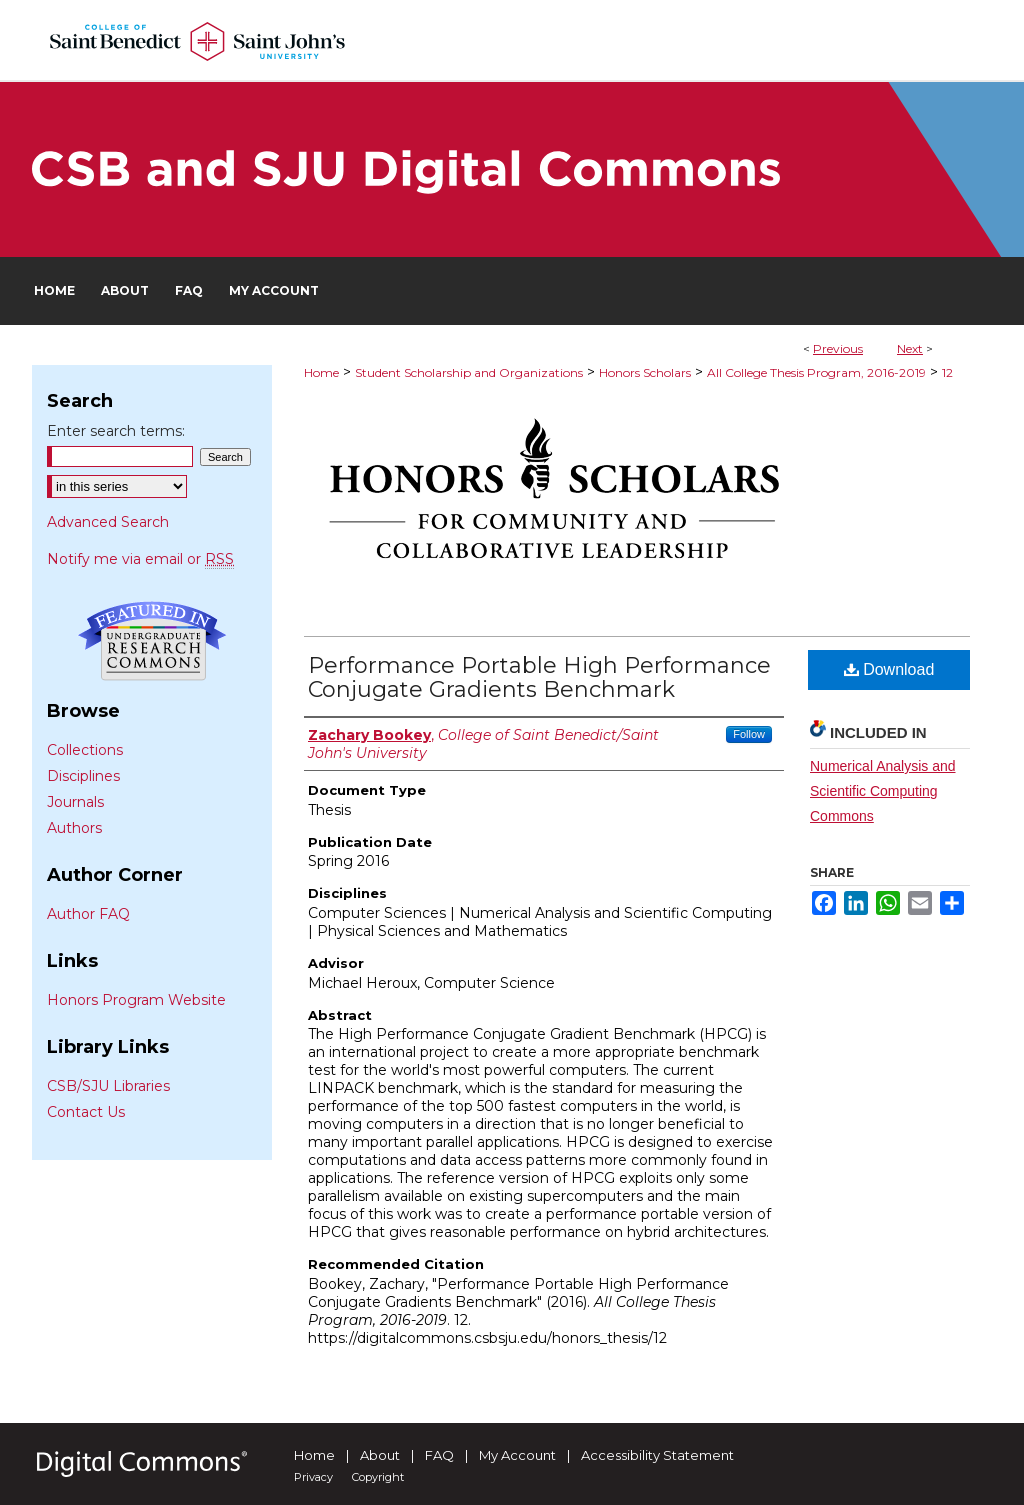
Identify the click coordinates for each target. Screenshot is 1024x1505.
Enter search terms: (116, 431)
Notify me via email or (140, 559)
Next (910, 348)
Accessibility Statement (657, 1455)
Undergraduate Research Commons (152, 641)
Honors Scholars (645, 372)
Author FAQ (88, 914)
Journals (75, 802)
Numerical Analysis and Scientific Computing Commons (883, 791)
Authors (74, 828)
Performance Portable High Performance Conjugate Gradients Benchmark (539, 677)
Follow (749, 734)
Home (321, 372)
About (380, 1455)
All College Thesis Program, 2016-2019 (816, 372)
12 (947, 372)
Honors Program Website (136, 1000)
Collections (85, 750)
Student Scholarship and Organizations (469, 372)
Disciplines (83, 776)
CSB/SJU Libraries (108, 1086)
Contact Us (86, 1112)
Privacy (313, 1477)
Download (889, 669)
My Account (517, 1455)
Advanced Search (108, 522)
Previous (838, 348)
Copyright (378, 1477)
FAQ (439, 1455)
